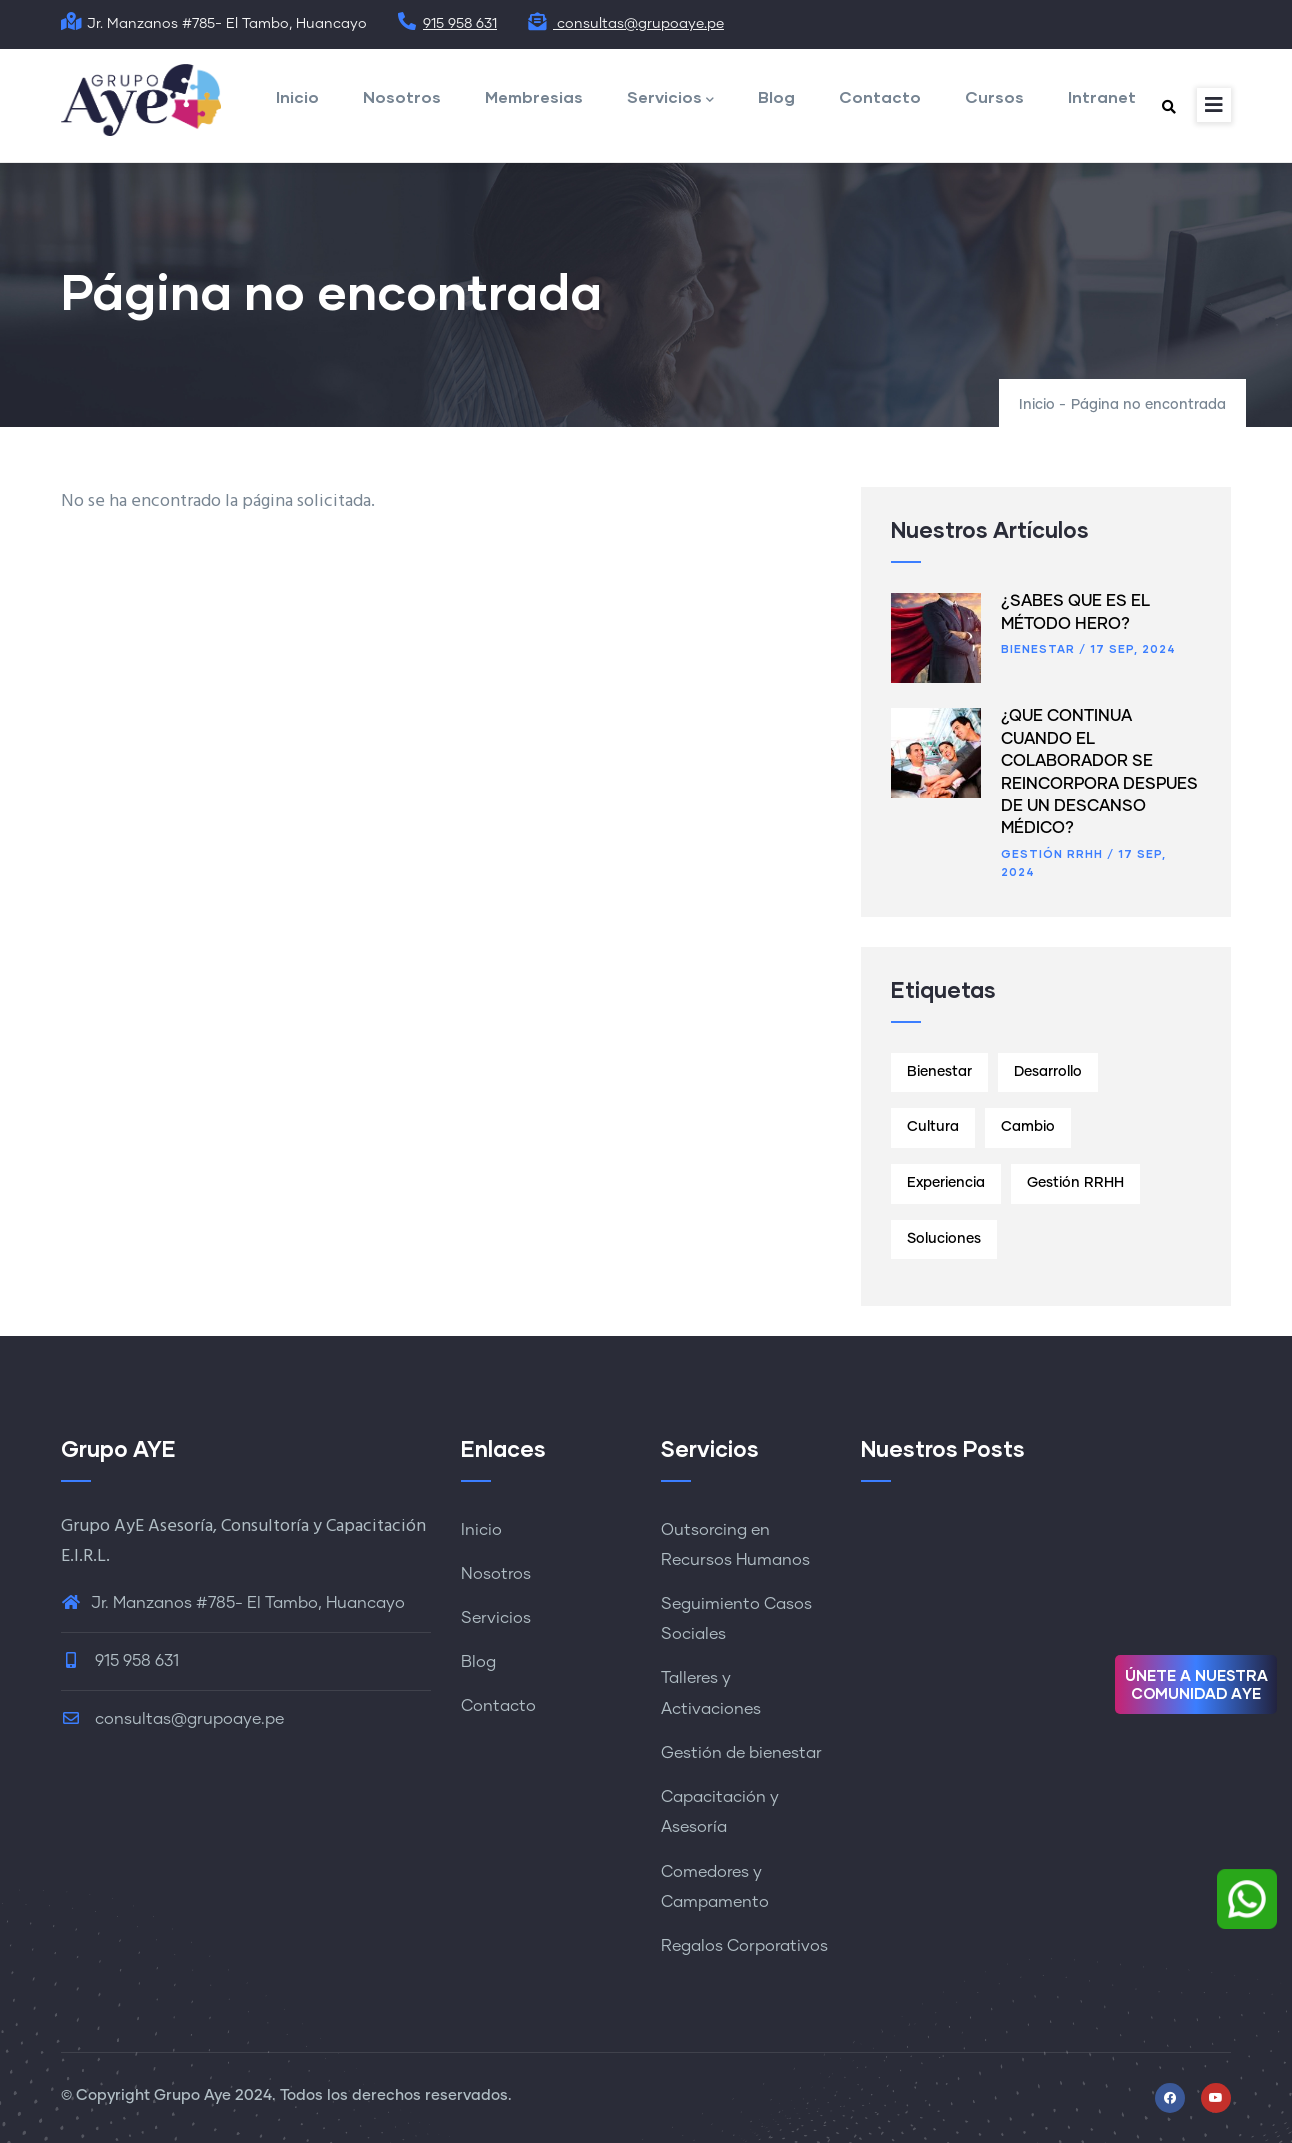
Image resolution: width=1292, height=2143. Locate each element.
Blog (776, 96)
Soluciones (944, 1239)
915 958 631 (447, 24)
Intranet (1102, 96)
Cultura (933, 1127)
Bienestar (1038, 648)
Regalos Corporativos (744, 1946)
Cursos (994, 96)
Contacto (880, 96)
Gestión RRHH (1052, 853)
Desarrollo (1048, 1072)
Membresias (534, 96)
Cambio (1028, 1127)
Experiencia (946, 1183)
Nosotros (402, 96)
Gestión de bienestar (741, 1753)
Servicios (670, 98)
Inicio (297, 96)
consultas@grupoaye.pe (625, 24)
